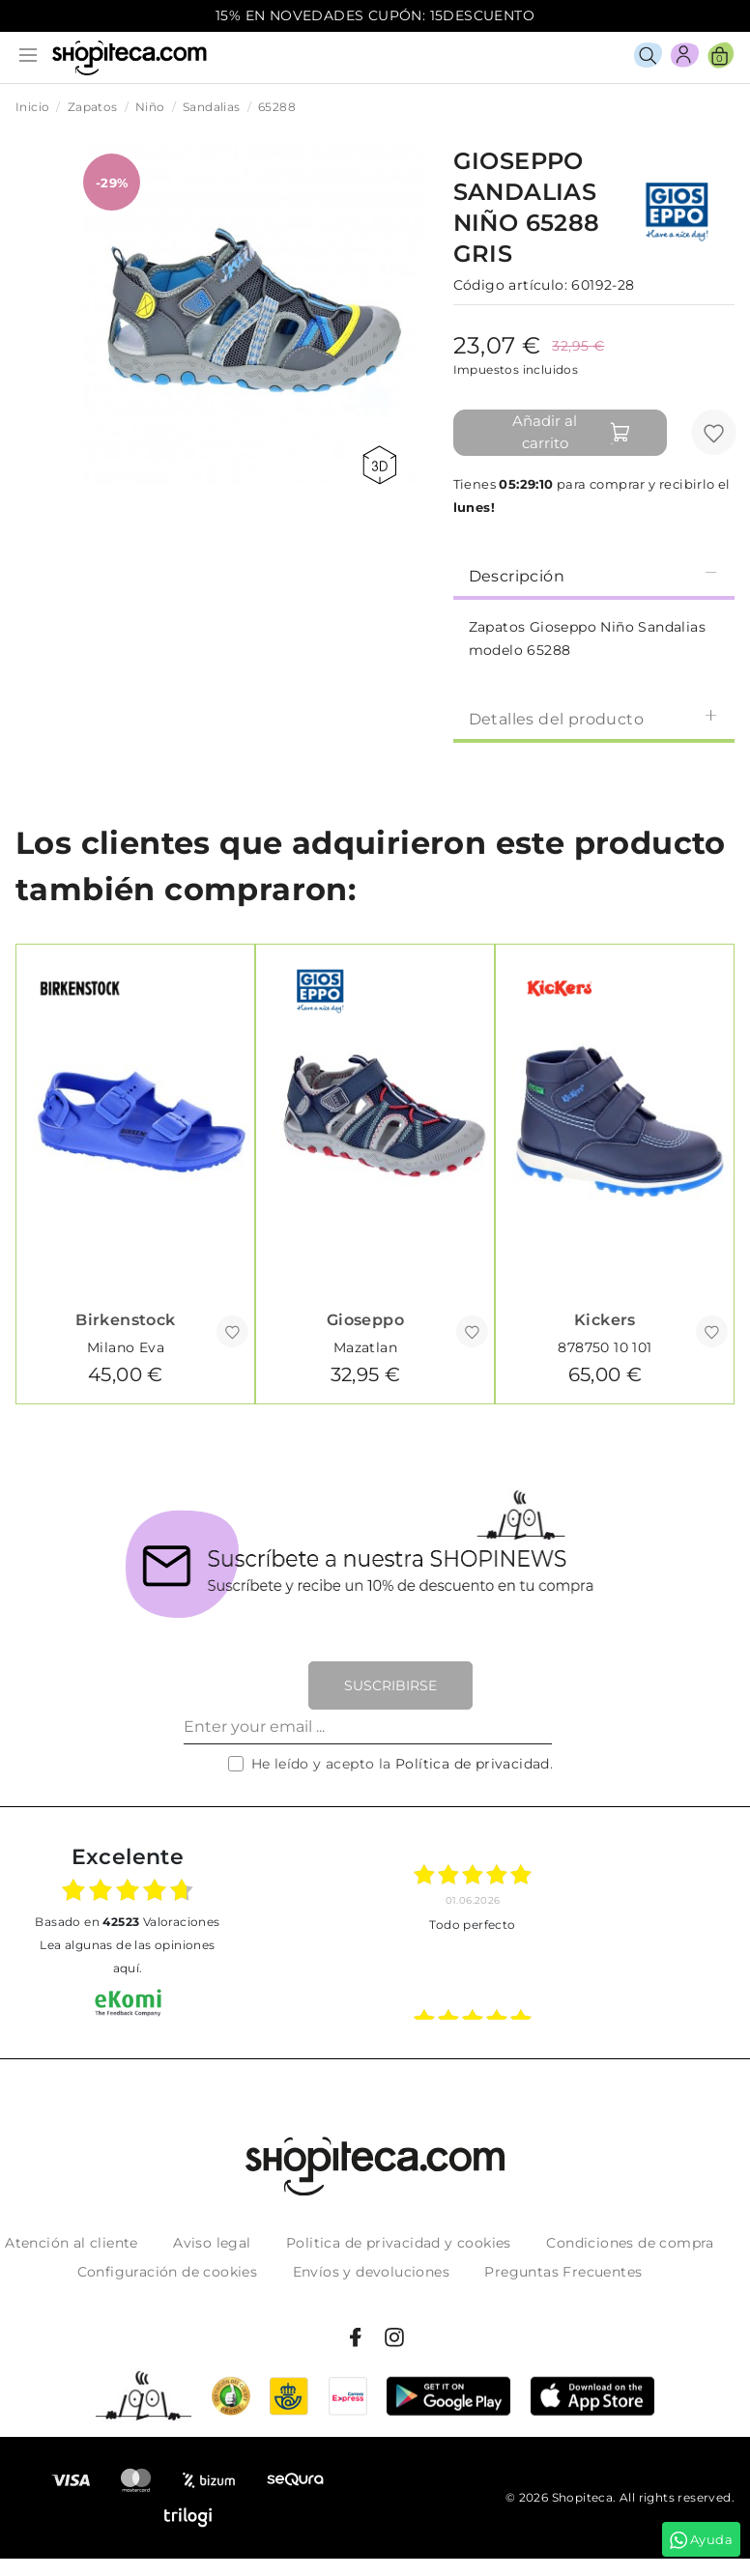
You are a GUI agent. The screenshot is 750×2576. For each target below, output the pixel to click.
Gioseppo (365, 1320)
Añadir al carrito (571, 431)
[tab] (594, 575)
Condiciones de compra (629, 2242)
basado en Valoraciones (127, 1921)
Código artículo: (510, 285)
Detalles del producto (594, 718)
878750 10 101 (604, 1347)
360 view (379, 465)
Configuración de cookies (167, 2271)
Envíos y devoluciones (371, 2271)
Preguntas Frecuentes (563, 2271)
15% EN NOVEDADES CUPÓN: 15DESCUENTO (375, 15)
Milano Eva (125, 1347)
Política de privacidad (472, 1763)
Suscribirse (390, 1685)
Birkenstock (125, 1320)
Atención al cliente (71, 2242)
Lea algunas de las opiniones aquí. (127, 1956)
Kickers (605, 1320)
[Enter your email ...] (368, 1727)
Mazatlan (365, 1347)
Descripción (594, 575)
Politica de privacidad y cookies (398, 2242)
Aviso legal (211, 2242)
